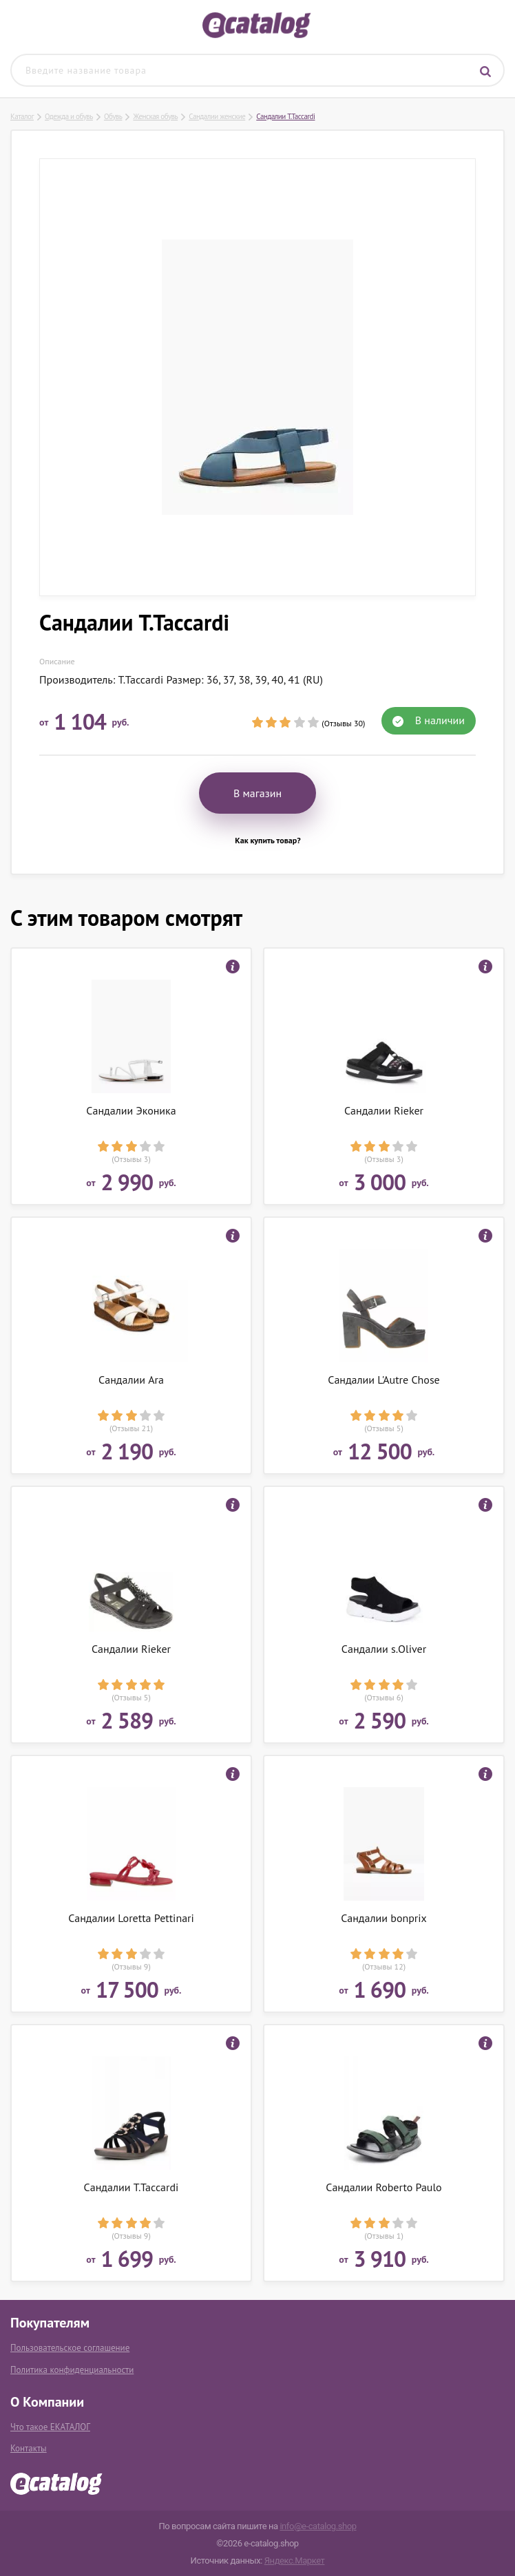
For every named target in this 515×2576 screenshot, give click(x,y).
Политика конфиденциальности (72, 2370)
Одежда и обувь (69, 116)
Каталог (22, 116)
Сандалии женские (217, 116)
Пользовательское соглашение (69, 2348)
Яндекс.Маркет (294, 2560)
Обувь (113, 116)
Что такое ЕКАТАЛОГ (50, 2427)
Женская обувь (155, 116)
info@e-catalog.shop (318, 2526)
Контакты (28, 2448)
